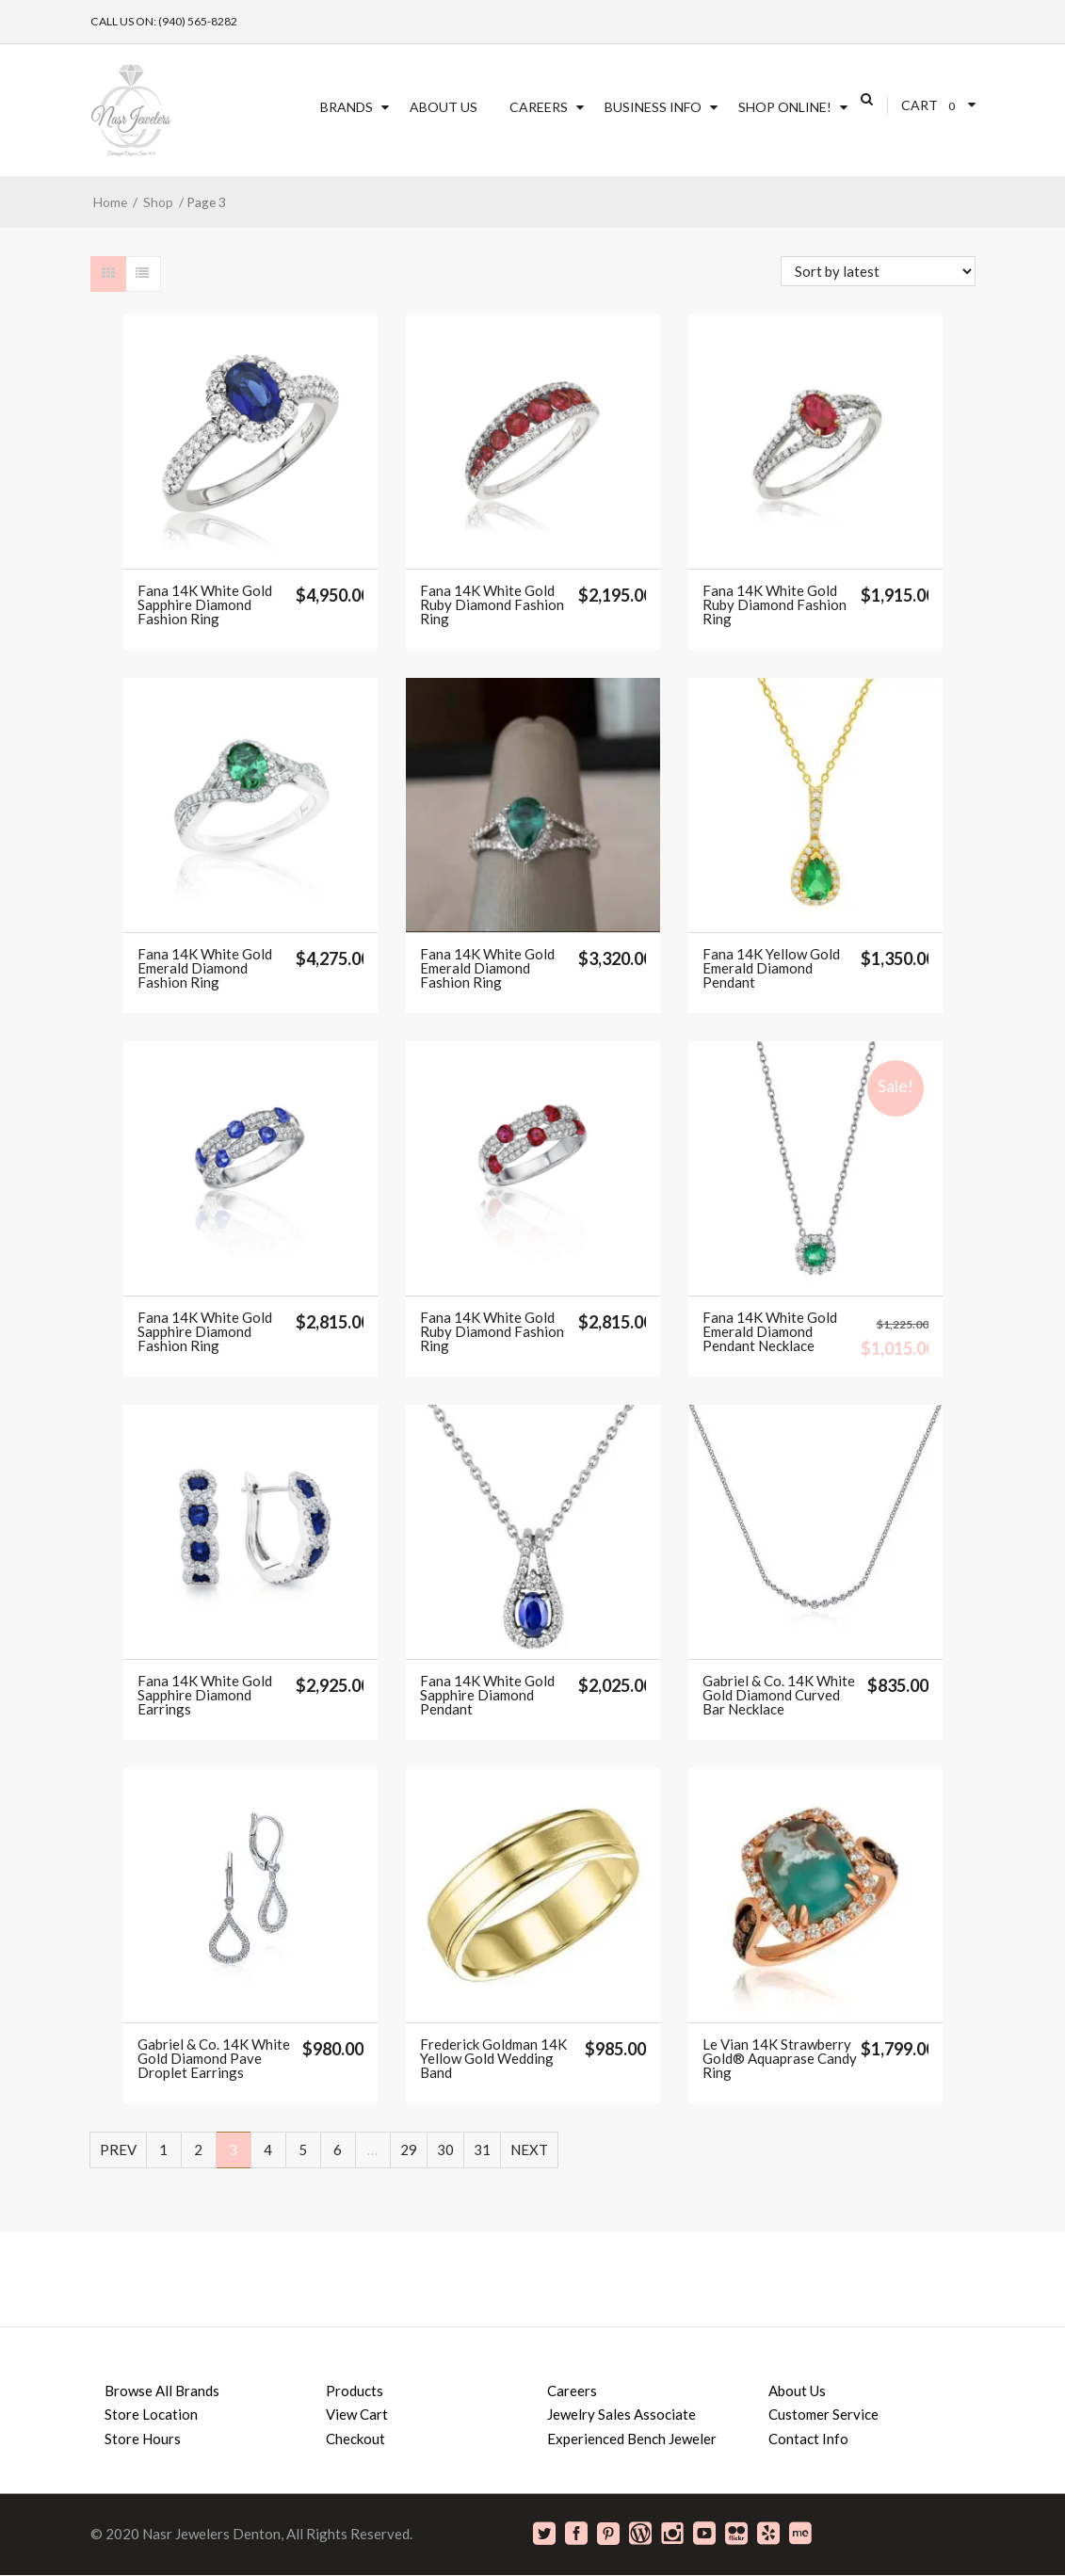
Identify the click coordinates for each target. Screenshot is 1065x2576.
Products (354, 2390)
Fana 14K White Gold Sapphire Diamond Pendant (487, 1695)
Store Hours (143, 2438)
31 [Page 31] (482, 2149)
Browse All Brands (162, 2390)
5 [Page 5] (303, 2149)
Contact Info (808, 2438)
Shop (158, 202)
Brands (346, 107)
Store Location (151, 2414)
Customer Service (823, 2414)
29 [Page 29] (408, 2149)
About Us (443, 107)
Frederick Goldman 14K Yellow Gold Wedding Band (493, 2058)
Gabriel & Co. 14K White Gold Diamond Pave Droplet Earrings (213, 2058)
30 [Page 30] (445, 2149)
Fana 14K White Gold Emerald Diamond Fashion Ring (204, 968)
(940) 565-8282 (197, 21)
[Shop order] (878, 271)
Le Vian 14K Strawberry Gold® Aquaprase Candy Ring (779, 2058)
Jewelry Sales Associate (621, 2414)
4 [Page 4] (268, 2149)
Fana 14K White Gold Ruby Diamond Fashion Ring (492, 605)
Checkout (355, 2438)
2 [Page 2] (198, 2149)
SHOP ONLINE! (784, 107)
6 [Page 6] (337, 2149)
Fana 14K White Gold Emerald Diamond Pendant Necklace (769, 1332)
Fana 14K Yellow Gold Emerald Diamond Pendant (771, 968)
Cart (919, 105)
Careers (538, 107)
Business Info (653, 107)
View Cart (357, 2414)
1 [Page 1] (163, 2149)
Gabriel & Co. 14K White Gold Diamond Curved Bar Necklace (778, 1695)
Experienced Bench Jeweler (632, 2438)
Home (110, 202)
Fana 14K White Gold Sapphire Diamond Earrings (204, 1695)
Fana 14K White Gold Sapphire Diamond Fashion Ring (204, 605)
